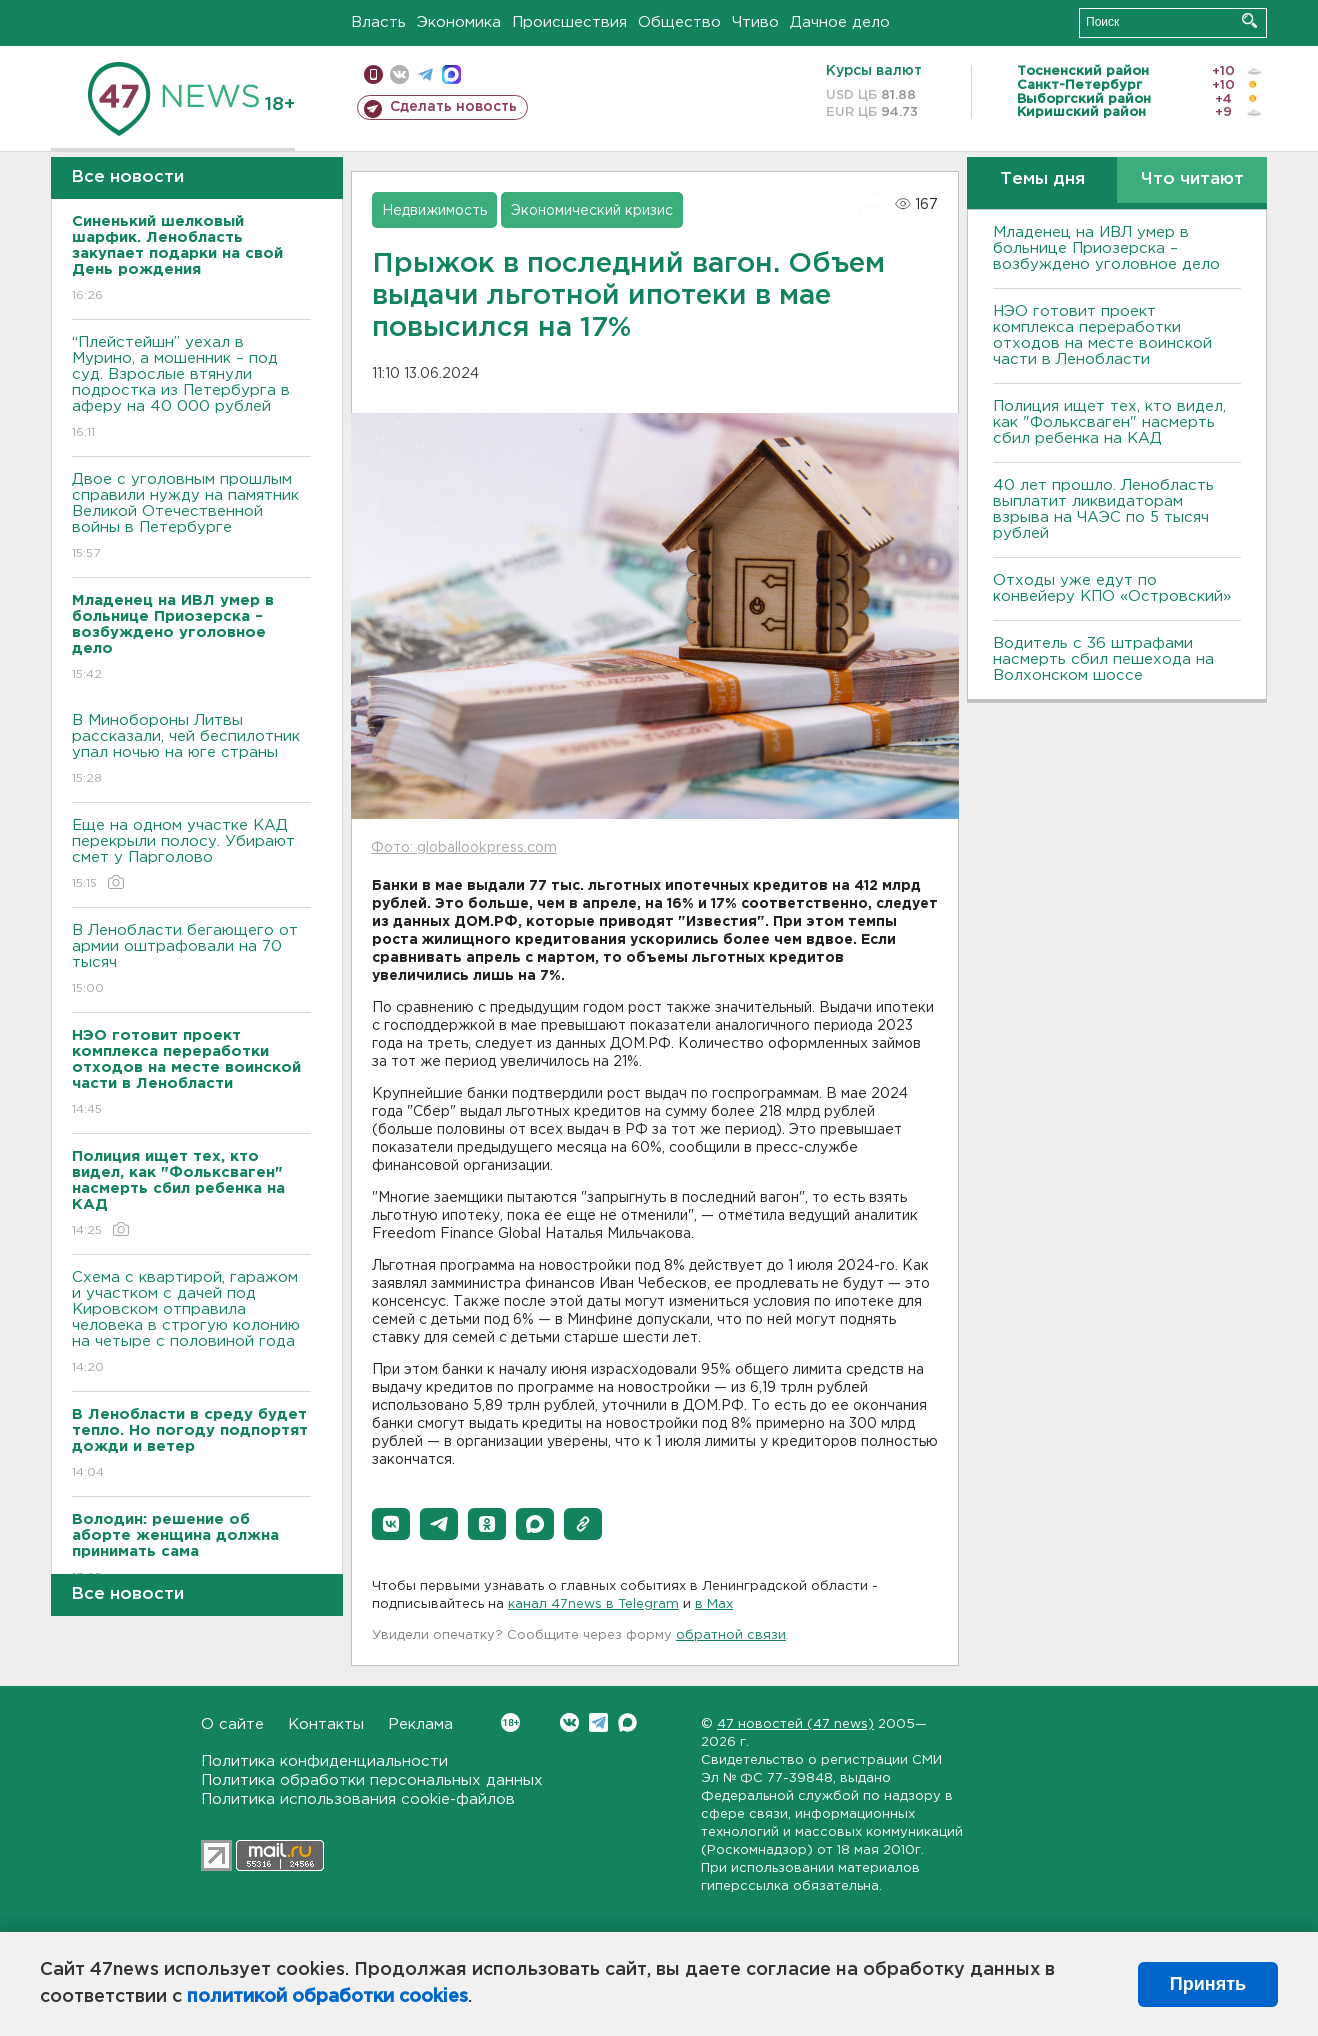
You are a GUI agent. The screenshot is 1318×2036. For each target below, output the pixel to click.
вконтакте (399, 74)
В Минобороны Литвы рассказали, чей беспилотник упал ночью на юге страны (191, 750)
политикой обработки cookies (327, 1997)
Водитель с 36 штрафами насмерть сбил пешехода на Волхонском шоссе (1103, 659)
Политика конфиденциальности (324, 1761)
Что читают (1192, 179)
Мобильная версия (373, 74)
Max (627, 1722)
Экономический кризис (592, 211)
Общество (679, 22)
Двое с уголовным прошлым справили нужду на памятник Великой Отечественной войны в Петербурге (191, 517)
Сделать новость (453, 107)
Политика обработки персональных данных (372, 1780)
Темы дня (1042, 179)
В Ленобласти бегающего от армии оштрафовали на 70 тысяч (191, 960)
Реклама (420, 1724)
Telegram (598, 1722)
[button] (391, 1524)
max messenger (451, 74)
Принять (1208, 1984)
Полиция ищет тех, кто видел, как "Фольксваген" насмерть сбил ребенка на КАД (1109, 422)
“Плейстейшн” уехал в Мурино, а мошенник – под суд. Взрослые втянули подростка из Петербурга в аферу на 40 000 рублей (191, 388)
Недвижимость (434, 211)
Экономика (459, 22)
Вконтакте (510, 1722)
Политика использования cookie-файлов (358, 1799)
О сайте (232, 1724)
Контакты (326, 1724)
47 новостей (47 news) (795, 1724)
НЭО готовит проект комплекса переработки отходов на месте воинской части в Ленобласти (1102, 335)
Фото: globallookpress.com (464, 848)
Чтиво (755, 22)
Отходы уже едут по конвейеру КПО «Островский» (1112, 588)
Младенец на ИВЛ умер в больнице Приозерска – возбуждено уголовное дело (1106, 248)
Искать (1249, 20)
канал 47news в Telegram (593, 1604)
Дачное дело (840, 22)
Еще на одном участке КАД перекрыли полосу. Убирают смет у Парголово (191, 855)
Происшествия (569, 22)
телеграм (425, 74)
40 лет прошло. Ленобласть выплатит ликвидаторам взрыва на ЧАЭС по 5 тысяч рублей (1103, 509)
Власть (378, 22)
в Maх (714, 1604)
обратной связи (731, 1635)
